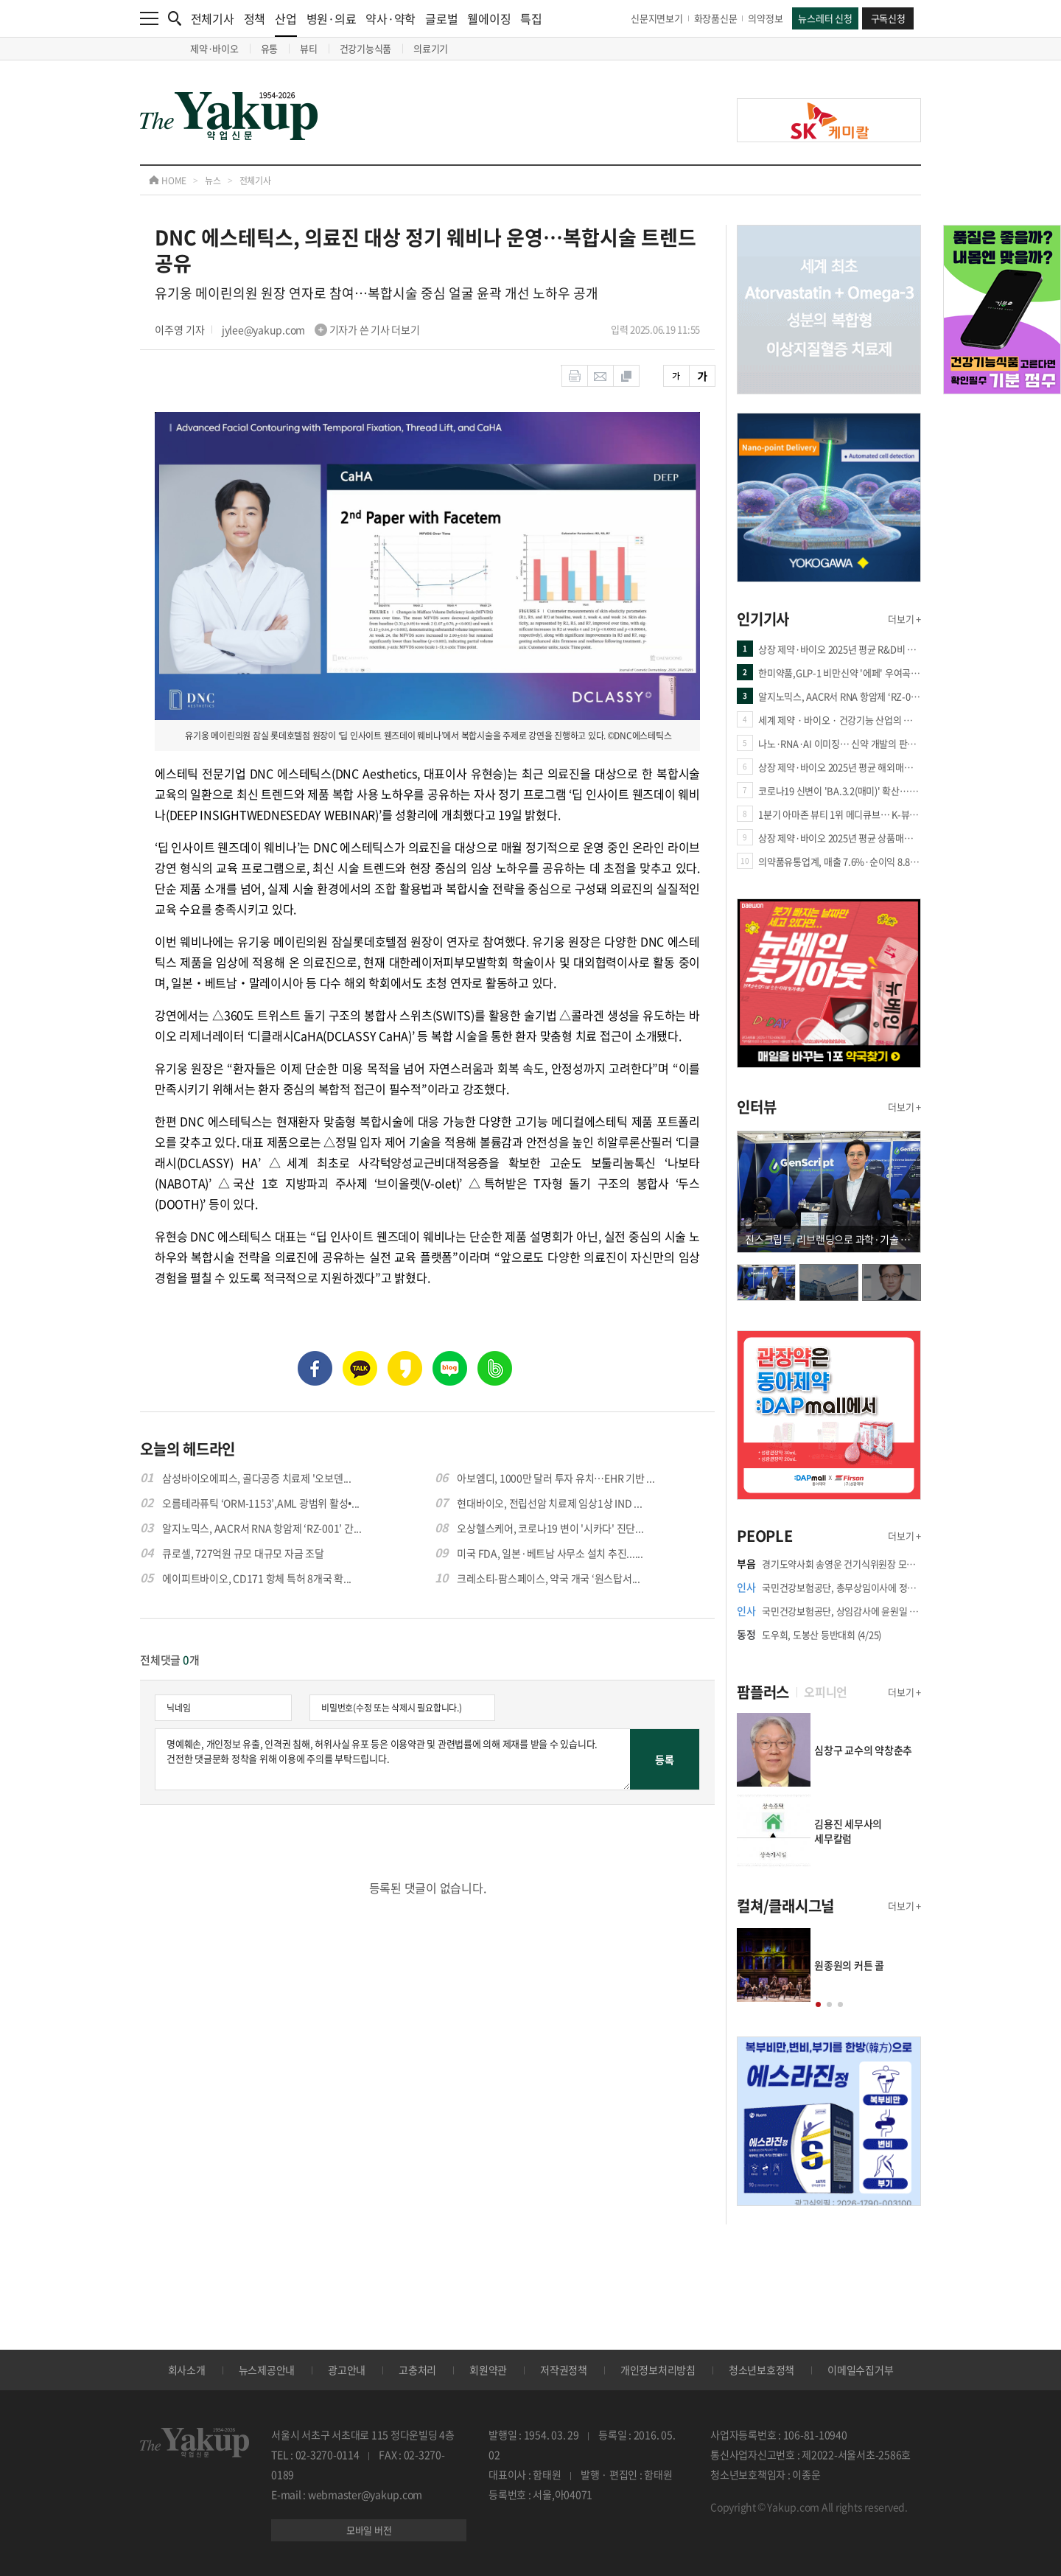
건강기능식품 (366, 48)
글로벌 (441, 18)
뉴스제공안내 (267, 2369)
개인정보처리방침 (658, 2369)
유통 (270, 48)
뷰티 (309, 48)
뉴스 (213, 180)
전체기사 (212, 18)
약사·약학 (390, 18)
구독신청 (888, 18)
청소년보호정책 (761, 2369)
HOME (167, 180)
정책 (255, 18)
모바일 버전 (369, 2530)
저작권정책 (563, 2369)
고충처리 (417, 2369)
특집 (531, 18)
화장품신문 (716, 18)
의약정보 (765, 18)
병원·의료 (332, 18)
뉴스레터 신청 (825, 18)
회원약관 (488, 2369)
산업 (286, 23)
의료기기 (430, 48)
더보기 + (904, 619)
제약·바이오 (214, 48)
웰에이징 (489, 18)
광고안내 (346, 2369)
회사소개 (187, 2369)
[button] (818, 2004)
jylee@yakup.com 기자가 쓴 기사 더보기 (321, 329)
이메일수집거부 (860, 2369)
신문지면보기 (657, 18)
